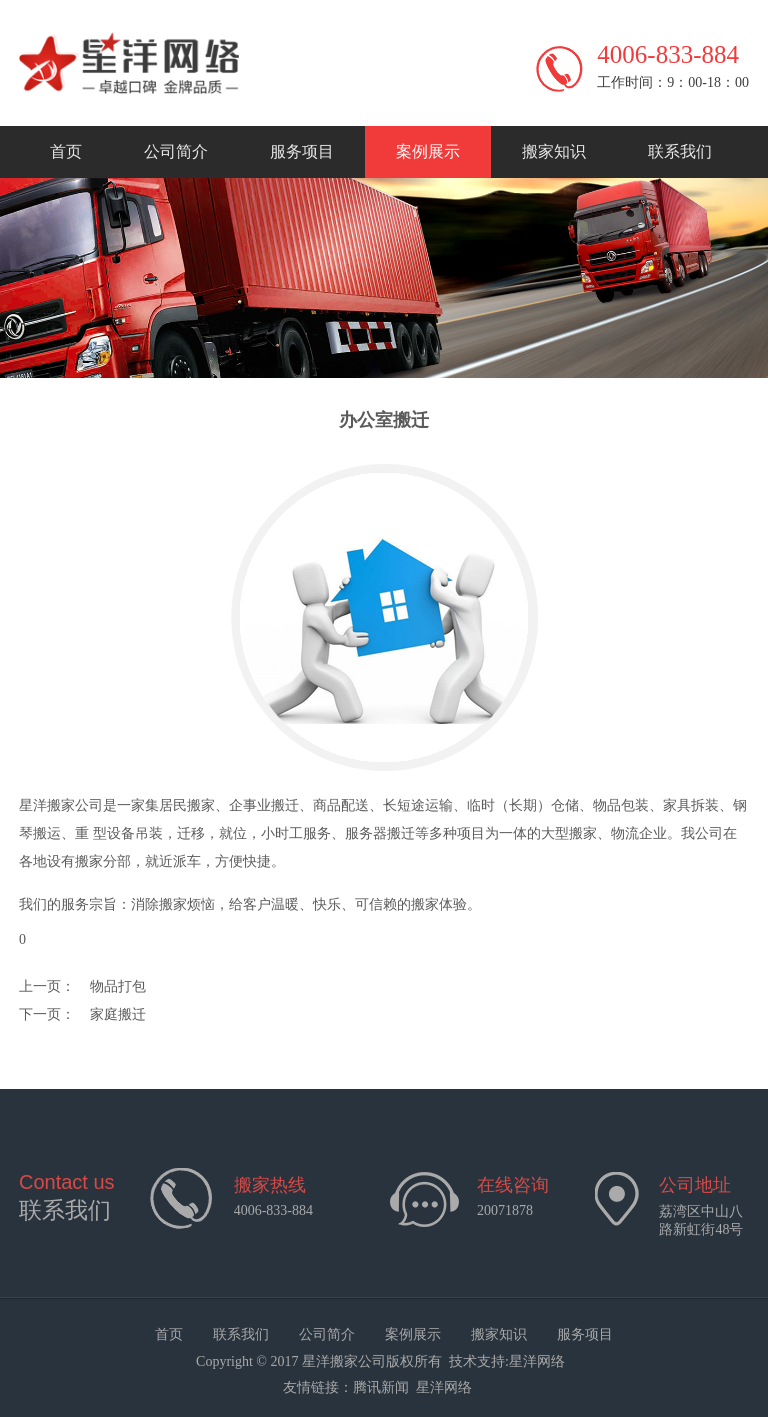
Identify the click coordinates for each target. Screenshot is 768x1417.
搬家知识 (554, 151)
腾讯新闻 (381, 1387)
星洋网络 (537, 1361)
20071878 (505, 1210)
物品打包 (118, 986)
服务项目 (302, 151)
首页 (66, 151)
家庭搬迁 (118, 1014)
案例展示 (428, 151)
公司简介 (176, 151)
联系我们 (680, 151)
